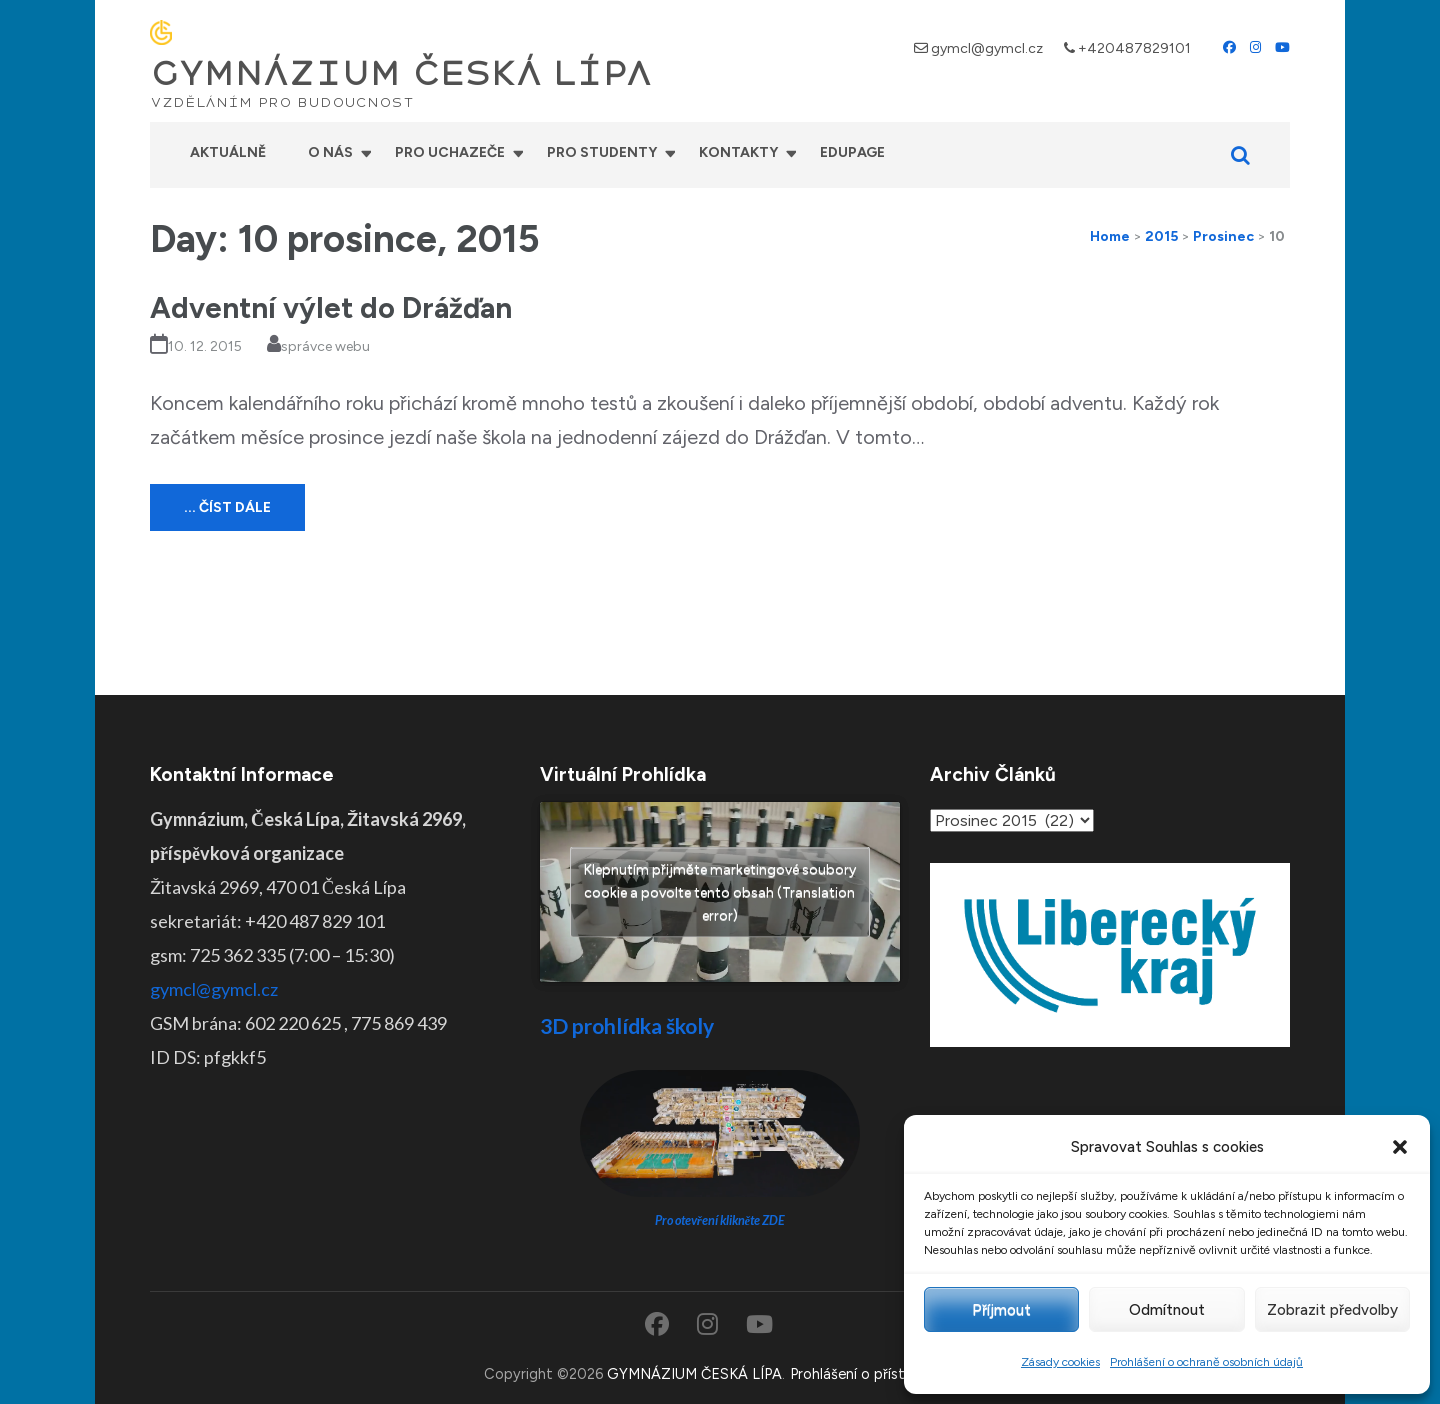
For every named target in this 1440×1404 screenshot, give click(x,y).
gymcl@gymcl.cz (987, 48)
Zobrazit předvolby (1332, 1310)
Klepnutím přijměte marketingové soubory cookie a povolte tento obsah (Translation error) (720, 891)
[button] (1400, 1147)
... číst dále (227, 507)
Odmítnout (1167, 1310)
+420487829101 (1134, 48)
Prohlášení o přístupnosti (873, 1374)
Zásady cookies (1060, 1362)
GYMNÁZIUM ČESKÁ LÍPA (401, 74)
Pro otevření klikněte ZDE (720, 1220)
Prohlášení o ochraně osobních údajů (1206, 1362)
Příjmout (1001, 1310)
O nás (330, 152)
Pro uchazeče (450, 152)
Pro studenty (602, 152)
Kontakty (738, 152)
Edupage (852, 152)
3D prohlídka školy (627, 1025)
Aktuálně (228, 152)
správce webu (325, 346)
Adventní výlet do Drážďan (331, 307)
